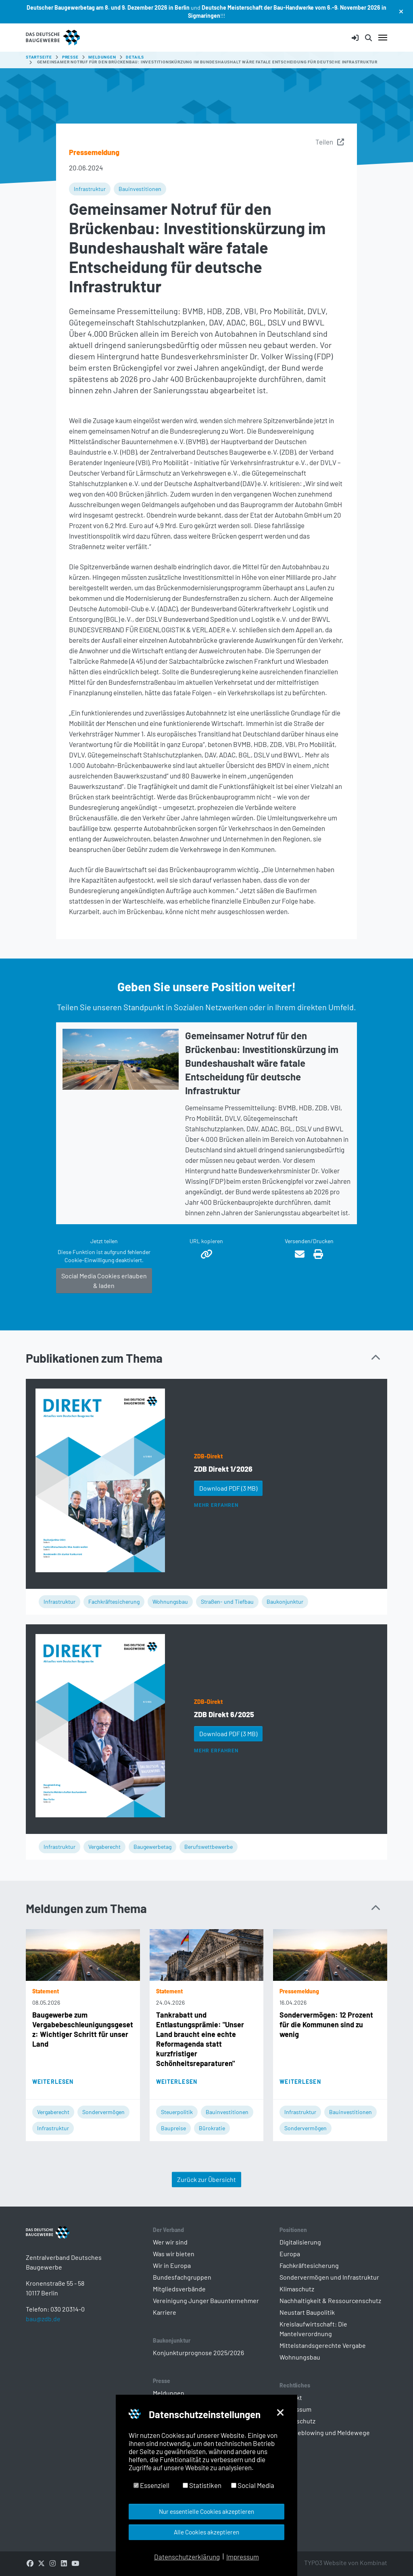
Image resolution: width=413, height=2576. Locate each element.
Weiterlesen (52, 2081)
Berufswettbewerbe (208, 1846)
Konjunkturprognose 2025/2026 (198, 2352)
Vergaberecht (104, 1846)
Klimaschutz (297, 2289)
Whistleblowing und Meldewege (325, 2432)
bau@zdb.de (43, 2331)
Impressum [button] (242, 2557)
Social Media (252, 2485)
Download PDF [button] (228, 1488)
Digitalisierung (300, 2242)
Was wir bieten (173, 2253)
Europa (290, 2253)
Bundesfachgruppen (182, 2277)
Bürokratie (212, 2128)
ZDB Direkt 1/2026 (223, 1468)
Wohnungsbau (170, 1601)
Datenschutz (297, 2421)
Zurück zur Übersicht (206, 2179)
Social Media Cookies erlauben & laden (104, 1280)
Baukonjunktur (285, 1601)
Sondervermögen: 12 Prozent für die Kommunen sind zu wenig (326, 2024)
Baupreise (173, 2128)
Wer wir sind (170, 2242)
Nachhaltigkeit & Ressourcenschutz (330, 2300)
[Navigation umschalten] (382, 37)
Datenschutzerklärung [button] (187, 2557)
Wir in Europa (172, 2265)
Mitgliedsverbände (179, 2289)
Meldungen (168, 2393)
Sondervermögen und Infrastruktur (329, 2277)
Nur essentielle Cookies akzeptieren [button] (206, 2511)
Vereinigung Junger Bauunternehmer (206, 2300)
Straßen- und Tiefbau (227, 1601)
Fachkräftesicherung (114, 1601)
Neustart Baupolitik (307, 2312)
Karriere (164, 2312)
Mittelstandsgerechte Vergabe (323, 2345)
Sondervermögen (103, 2111)
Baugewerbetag (152, 1846)
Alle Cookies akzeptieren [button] (206, 2532)
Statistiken (202, 2485)
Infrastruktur (90, 188)
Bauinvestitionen (140, 188)
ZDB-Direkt (208, 1456)
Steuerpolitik (177, 2111)
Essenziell (151, 2485)
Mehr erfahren (216, 1505)
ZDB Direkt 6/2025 (224, 1714)
